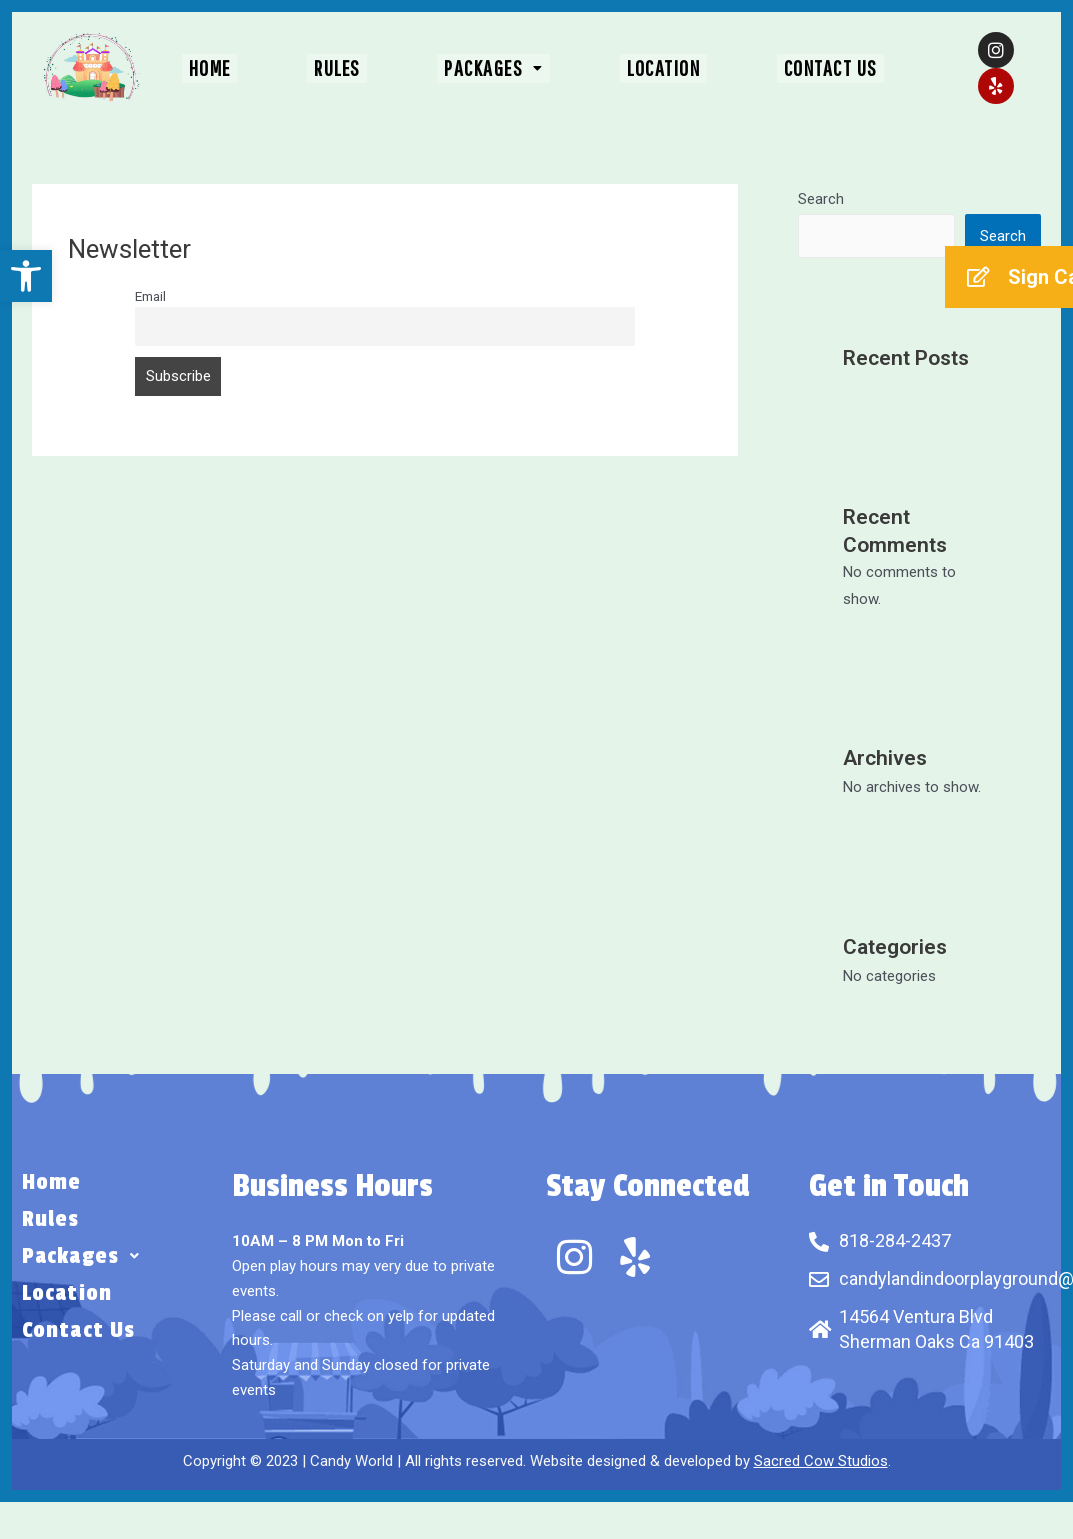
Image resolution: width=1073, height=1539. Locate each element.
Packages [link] (494, 68)
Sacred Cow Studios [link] (821, 1461)
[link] (26, 276)
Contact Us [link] (804, 68)
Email (150, 296)
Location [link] (650, 68)
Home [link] (237, 68)
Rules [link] (351, 68)
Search (821, 199)
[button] (494, 68)
